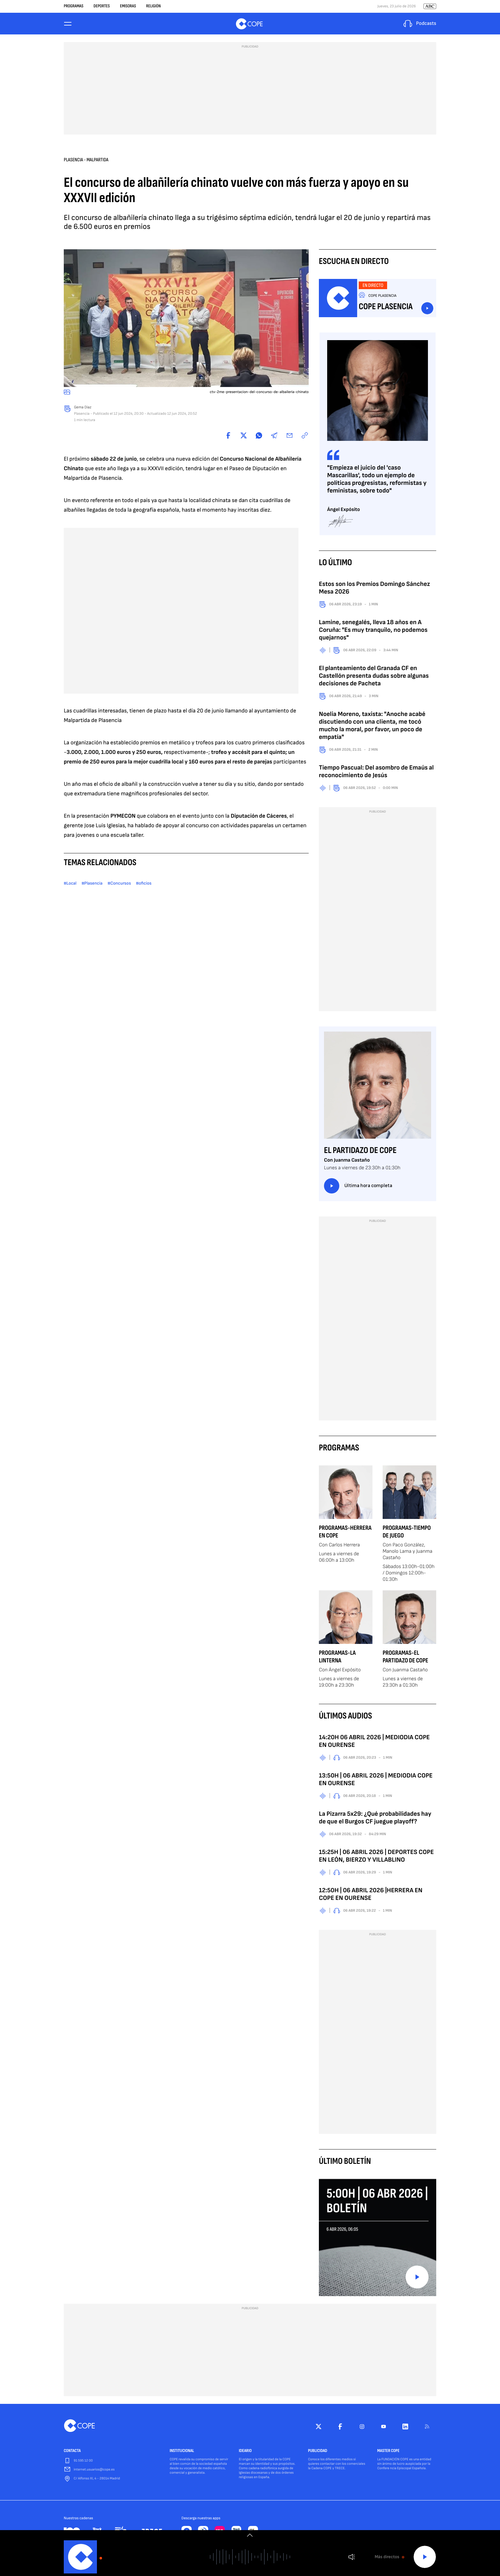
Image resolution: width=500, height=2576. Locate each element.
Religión (153, 6)
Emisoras (128, 6)
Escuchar (427, 309)
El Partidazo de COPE (360, 1152)
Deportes (101, 6)
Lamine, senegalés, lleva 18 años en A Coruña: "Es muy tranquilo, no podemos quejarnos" (373, 631)
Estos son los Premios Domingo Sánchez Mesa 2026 (374, 589)
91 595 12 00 (83, 2462)
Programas (73, 6)
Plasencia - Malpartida (86, 161)
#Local (70, 884)
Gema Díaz (82, 408)
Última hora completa (358, 1187)
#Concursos (119, 884)
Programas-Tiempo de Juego (407, 1533)
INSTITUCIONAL (182, 2452)
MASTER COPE (388, 2452)
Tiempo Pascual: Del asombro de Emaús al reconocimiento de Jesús (376, 772)
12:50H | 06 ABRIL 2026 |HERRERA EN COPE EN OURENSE (371, 1895)
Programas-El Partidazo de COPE (405, 1658)
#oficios (143, 884)
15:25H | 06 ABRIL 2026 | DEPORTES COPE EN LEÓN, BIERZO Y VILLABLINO (376, 1857)
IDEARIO (245, 2452)
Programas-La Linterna (337, 1658)
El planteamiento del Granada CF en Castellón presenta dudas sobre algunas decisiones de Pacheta (374, 677)
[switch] (250, 2535)
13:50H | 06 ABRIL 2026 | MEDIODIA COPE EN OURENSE (376, 1780)
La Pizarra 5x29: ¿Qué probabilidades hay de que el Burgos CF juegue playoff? (375, 1819)
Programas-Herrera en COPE (345, 1533)
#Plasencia (92, 884)
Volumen (351, 2557)
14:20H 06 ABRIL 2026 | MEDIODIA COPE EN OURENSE (374, 1742)
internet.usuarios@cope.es (94, 2471)
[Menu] (67, 24)
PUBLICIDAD (317, 2452)
